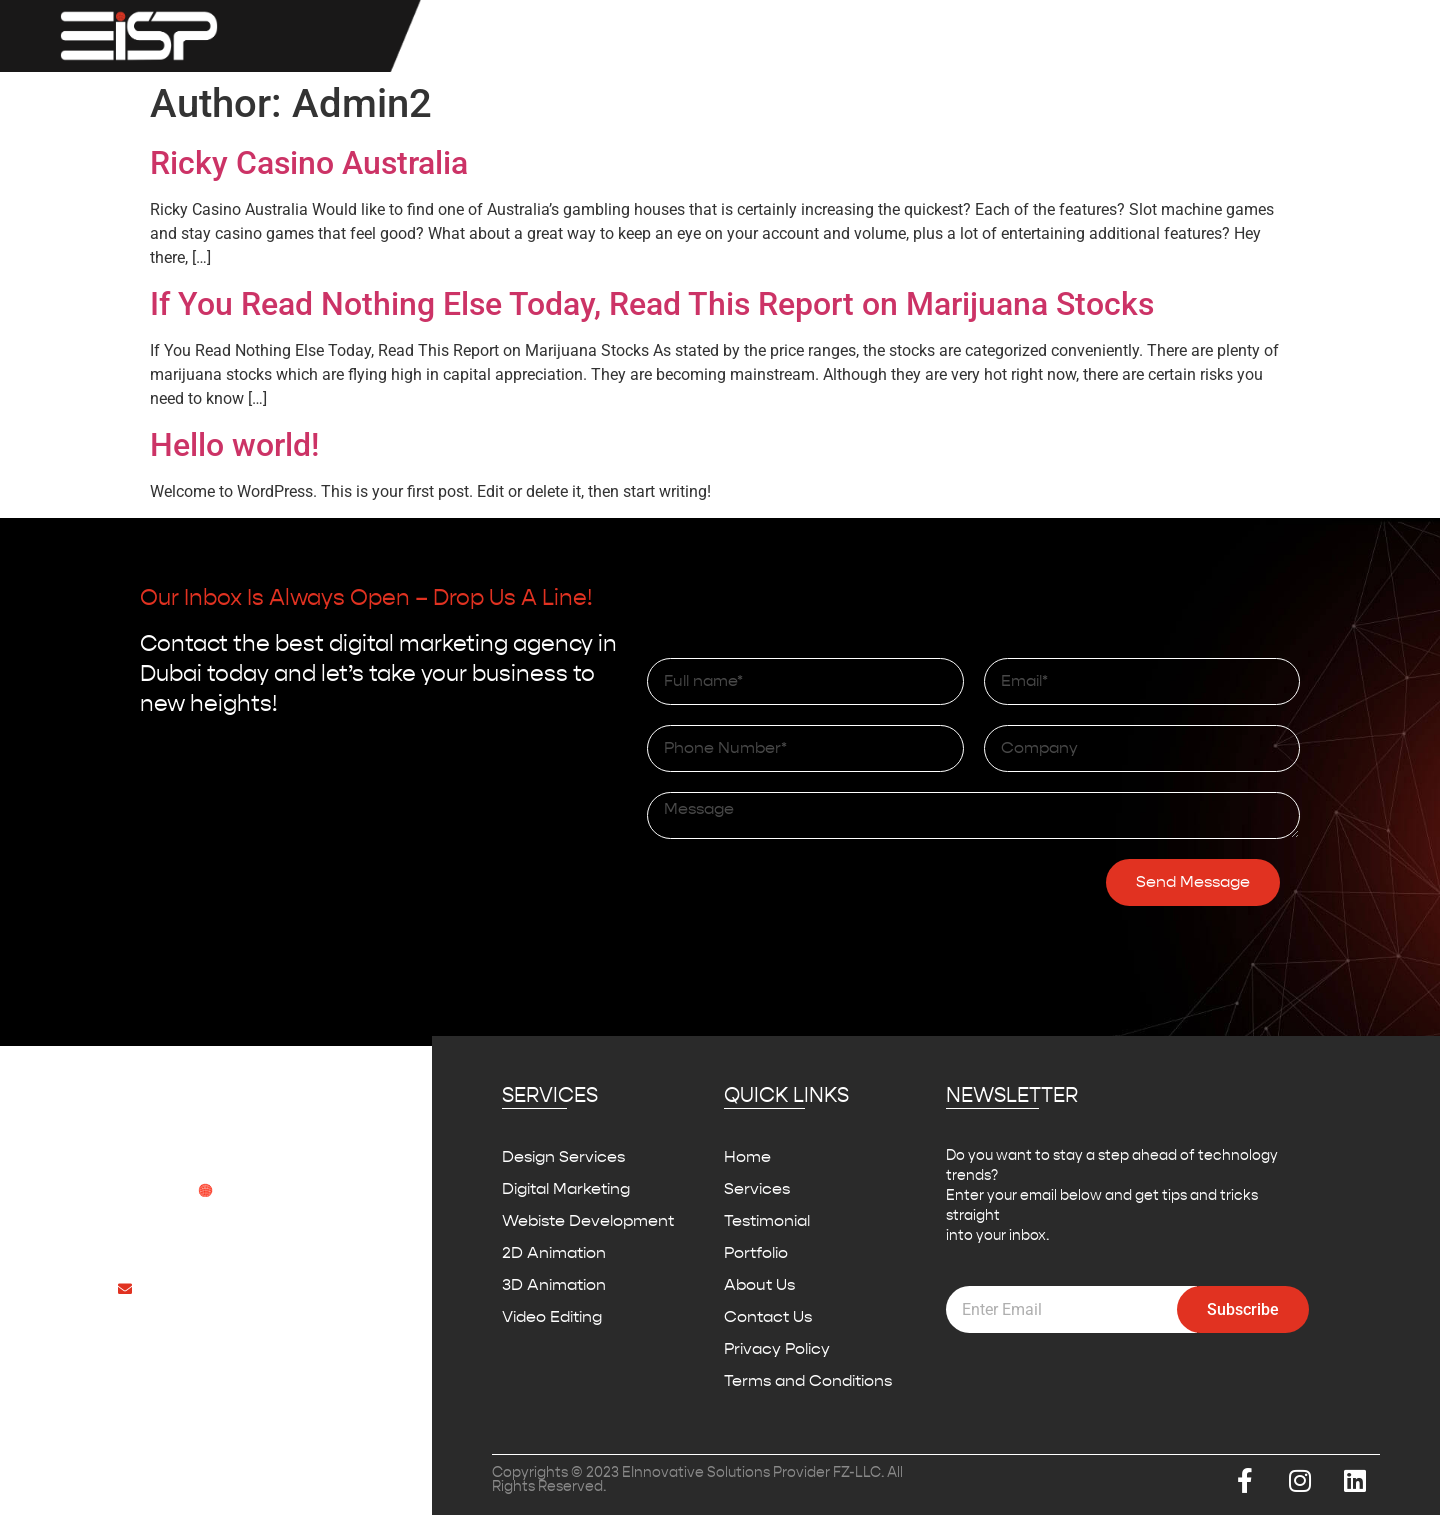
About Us (1216, 36)
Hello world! (234, 445)
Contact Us (1336, 36)
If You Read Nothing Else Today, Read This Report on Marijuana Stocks (652, 304)
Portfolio (1109, 36)
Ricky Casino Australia (309, 163)
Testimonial (994, 36)
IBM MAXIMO (860, 36)
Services (727, 36)
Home (620, 36)
